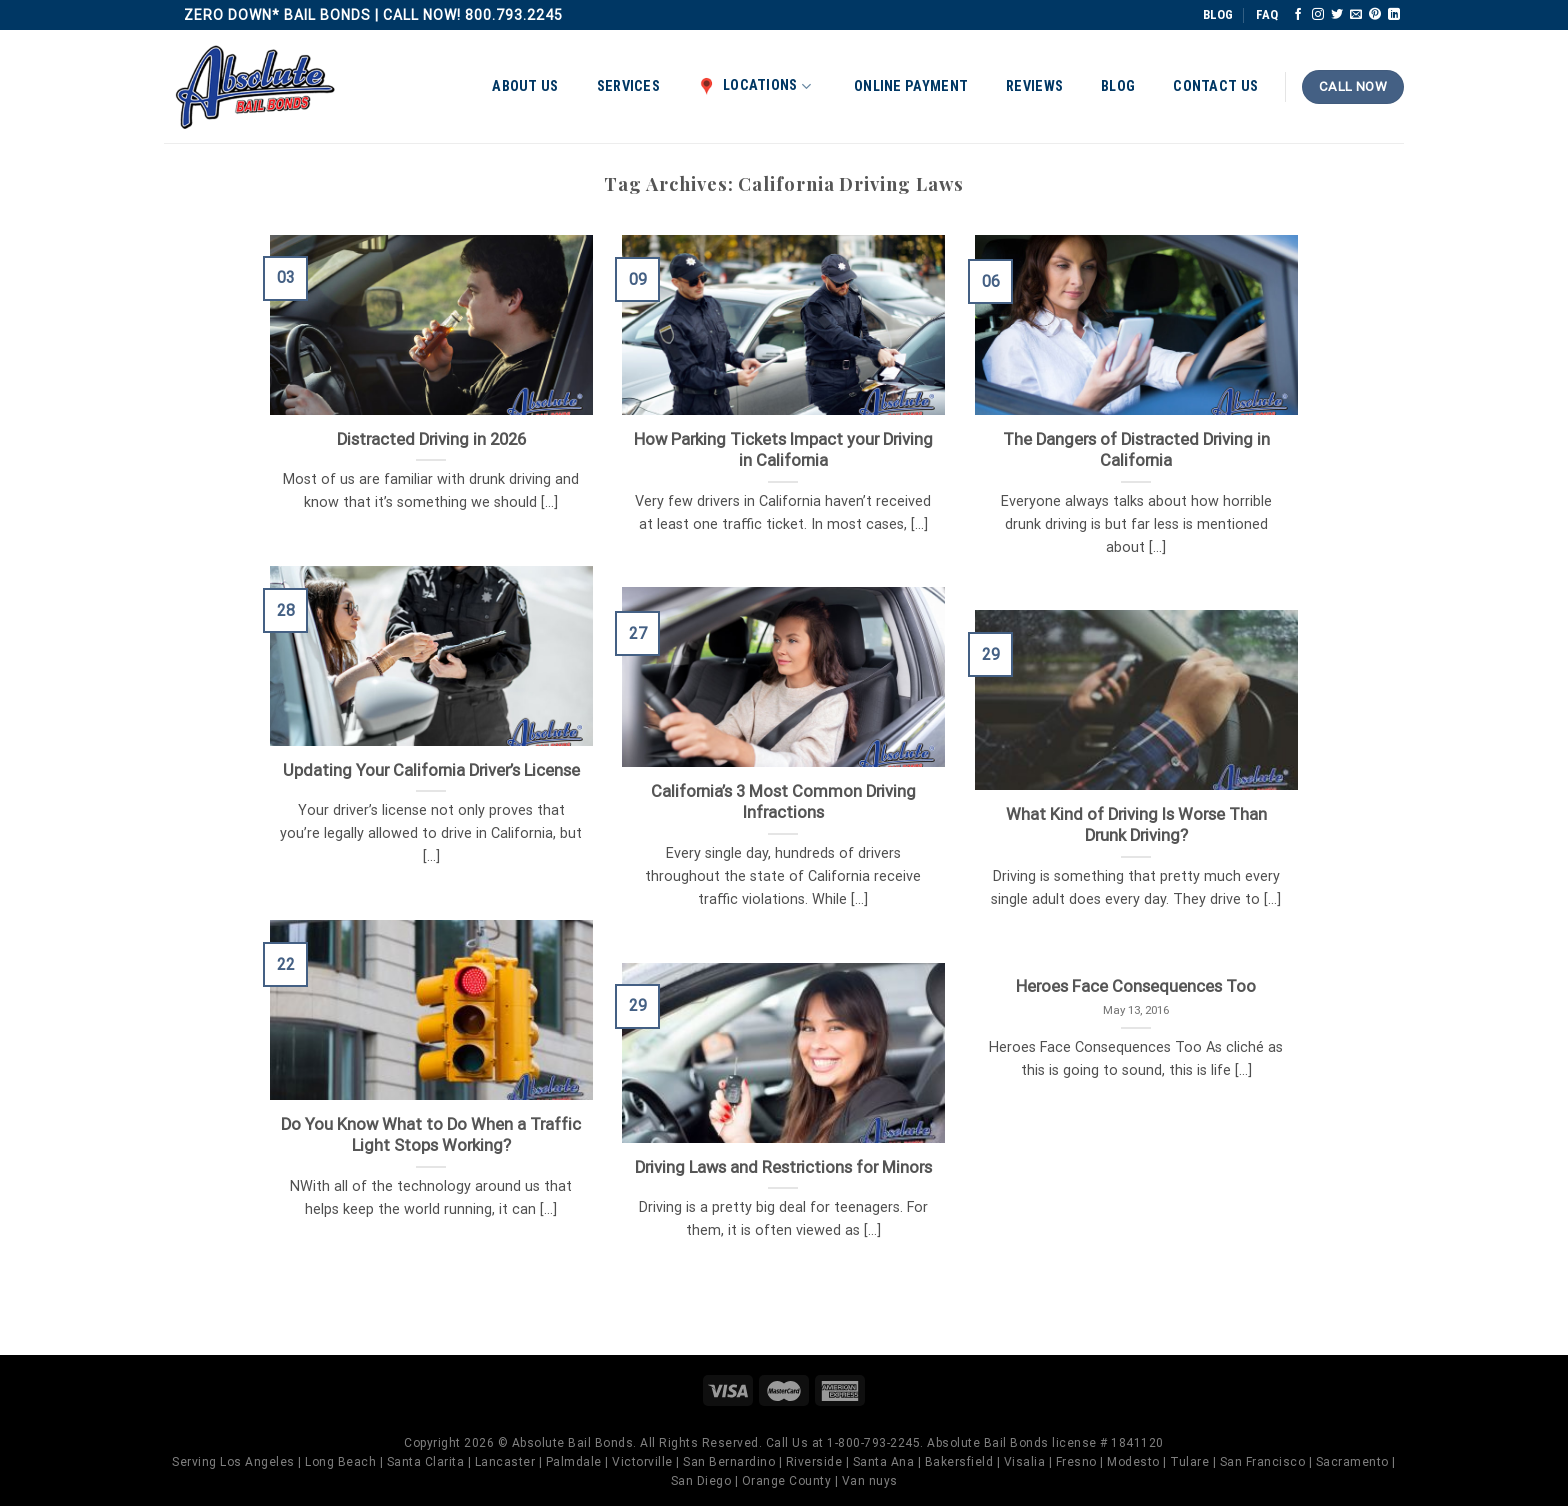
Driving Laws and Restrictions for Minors (783, 1167)
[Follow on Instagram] (1318, 15)
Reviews (1034, 86)
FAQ (1267, 14)
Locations (754, 86)
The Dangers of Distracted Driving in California (1136, 450)
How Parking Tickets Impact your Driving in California (783, 450)
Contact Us (1215, 86)
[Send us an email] (1356, 15)
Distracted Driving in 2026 (431, 439)
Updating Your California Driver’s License (431, 770)
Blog (1118, 86)
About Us (525, 86)
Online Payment (911, 86)
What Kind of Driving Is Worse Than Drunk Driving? (1136, 825)
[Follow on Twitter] (1337, 15)
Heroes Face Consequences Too (1136, 986)
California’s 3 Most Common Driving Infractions (783, 802)
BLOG (1218, 14)
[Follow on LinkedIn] (1394, 15)
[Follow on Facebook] (1298, 15)
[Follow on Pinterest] (1375, 15)
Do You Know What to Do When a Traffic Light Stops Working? (431, 1135)
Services (628, 86)
